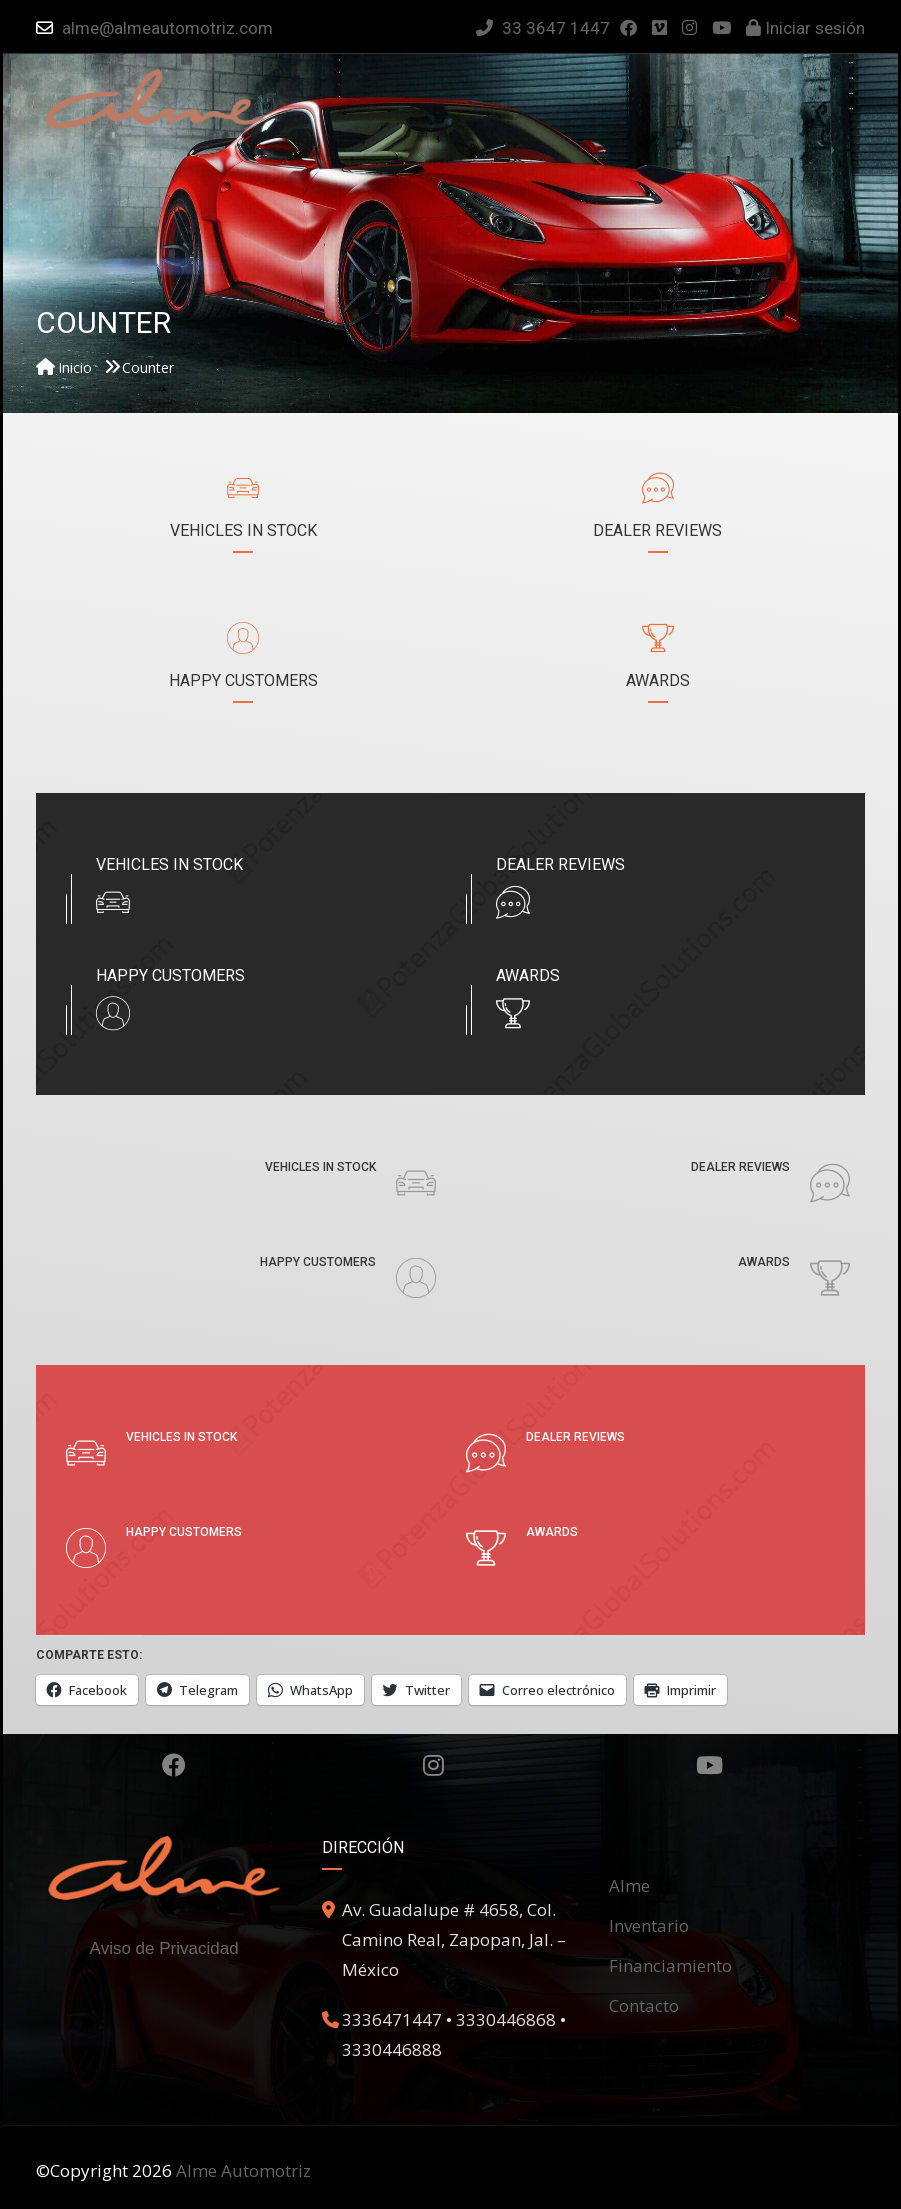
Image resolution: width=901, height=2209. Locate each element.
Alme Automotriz (243, 2170)
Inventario (649, 1925)
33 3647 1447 (543, 28)
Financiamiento (670, 1965)
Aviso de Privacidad (164, 1948)
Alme (629, 1885)
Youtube (709, 1765)
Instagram (433, 1765)
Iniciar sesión (805, 28)
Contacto (644, 2005)
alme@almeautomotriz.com (167, 28)
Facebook (174, 1765)
